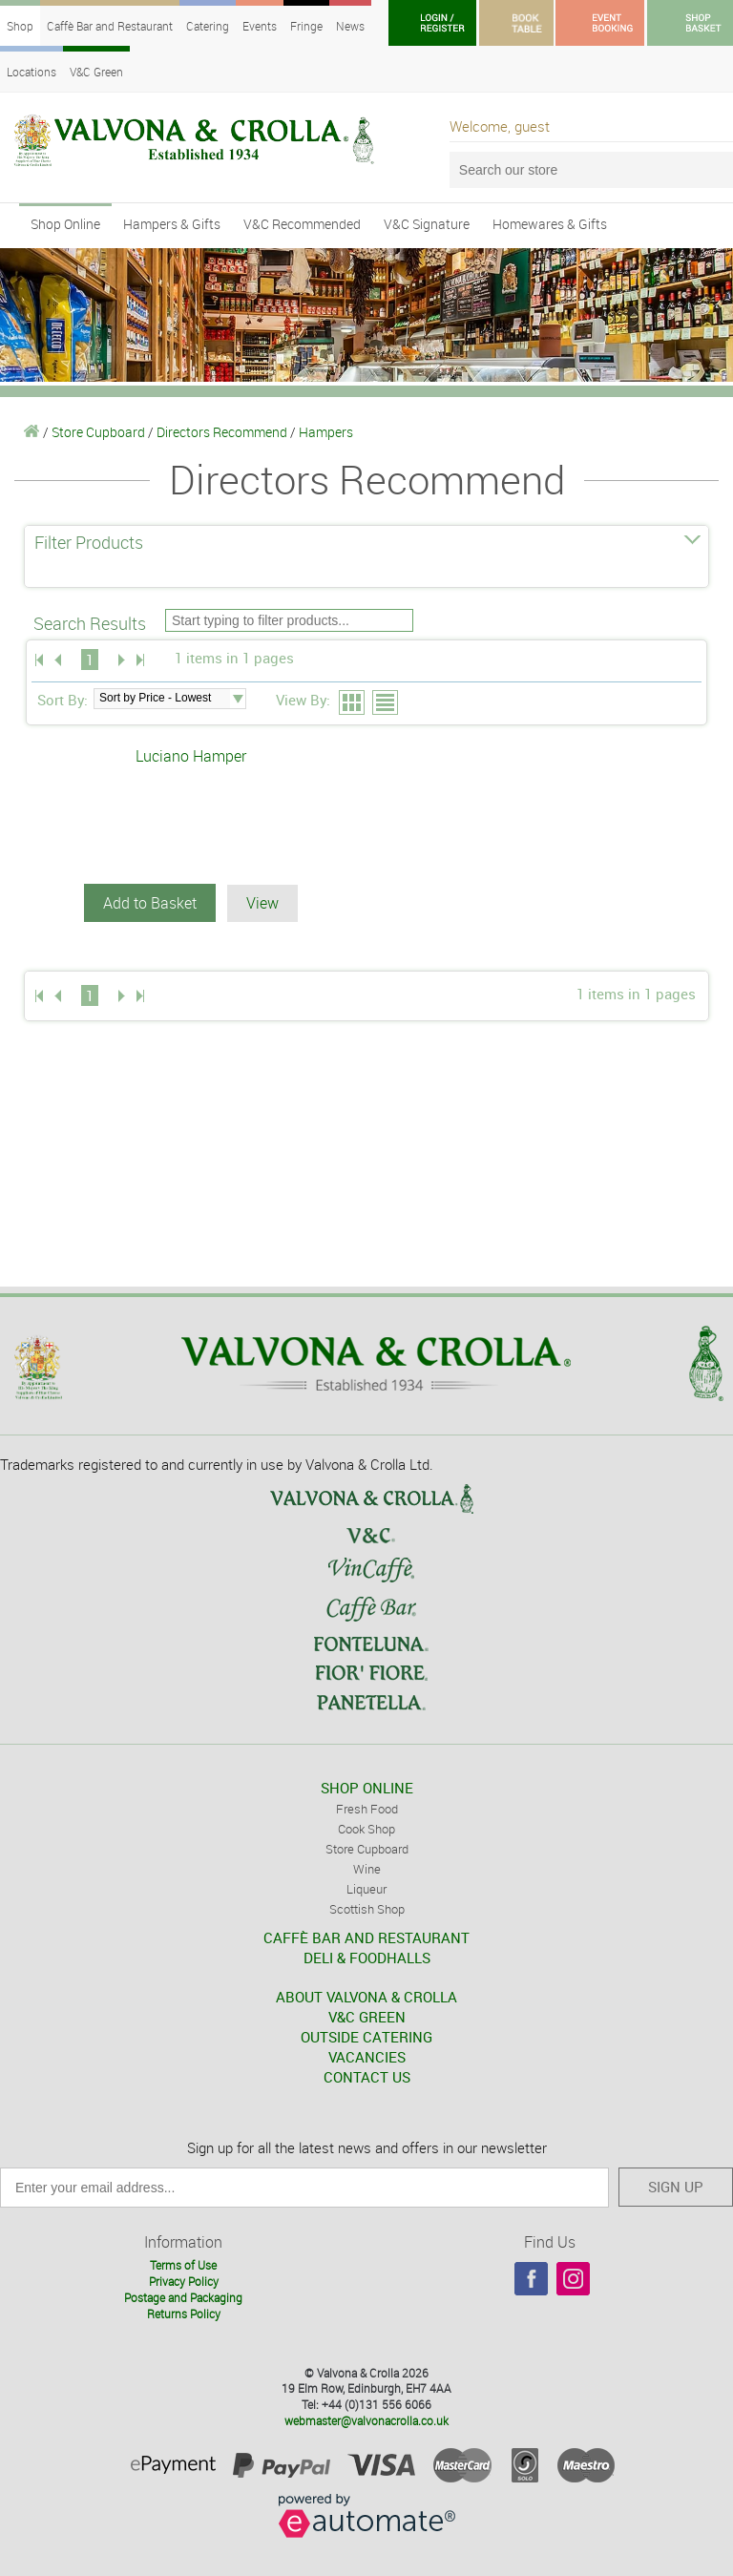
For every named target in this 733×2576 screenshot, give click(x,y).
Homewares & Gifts (549, 224)
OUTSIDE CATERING (366, 2036)
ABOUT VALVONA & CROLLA (366, 1996)
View (262, 902)
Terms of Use (183, 2264)
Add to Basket (150, 902)
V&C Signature (427, 224)
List (386, 703)
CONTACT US (367, 2076)
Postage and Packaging (183, 2297)
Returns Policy (183, 2313)
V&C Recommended (302, 224)
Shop (20, 25)
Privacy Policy (184, 2281)
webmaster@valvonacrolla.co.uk (366, 2420)
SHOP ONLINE (367, 1787)
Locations (31, 71)
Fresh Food (367, 1808)
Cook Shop (366, 1828)
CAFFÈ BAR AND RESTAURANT (366, 1937)
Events (259, 25)
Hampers (326, 432)
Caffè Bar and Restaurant (110, 25)
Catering (207, 25)
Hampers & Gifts (171, 224)
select (237, 698)
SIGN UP (675, 2186)
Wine (367, 1868)
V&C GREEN (367, 2016)
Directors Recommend (222, 432)
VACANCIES (367, 2056)
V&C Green (96, 71)
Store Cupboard (98, 432)
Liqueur (366, 1888)
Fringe (306, 25)
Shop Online (65, 224)
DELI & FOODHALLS (367, 1957)
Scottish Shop (367, 1908)
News (350, 25)
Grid (352, 703)
